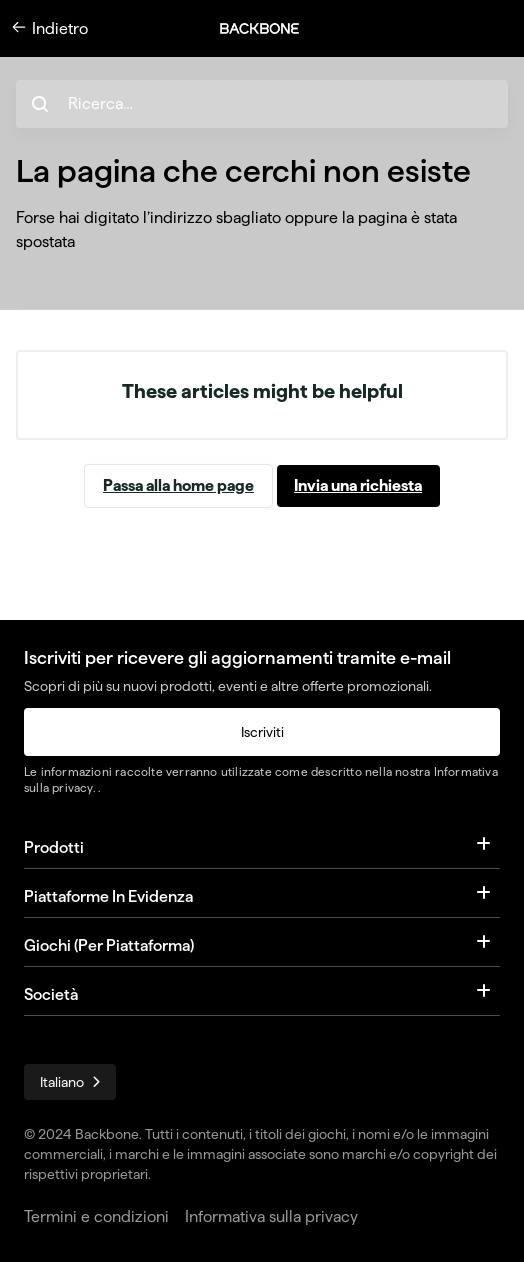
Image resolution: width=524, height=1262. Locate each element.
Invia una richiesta (358, 485)
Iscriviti (262, 732)
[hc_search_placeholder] (262, 104)
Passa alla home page (178, 485)
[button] (270, 28)
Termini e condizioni (96, 1216)
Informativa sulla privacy (271, 1216)
